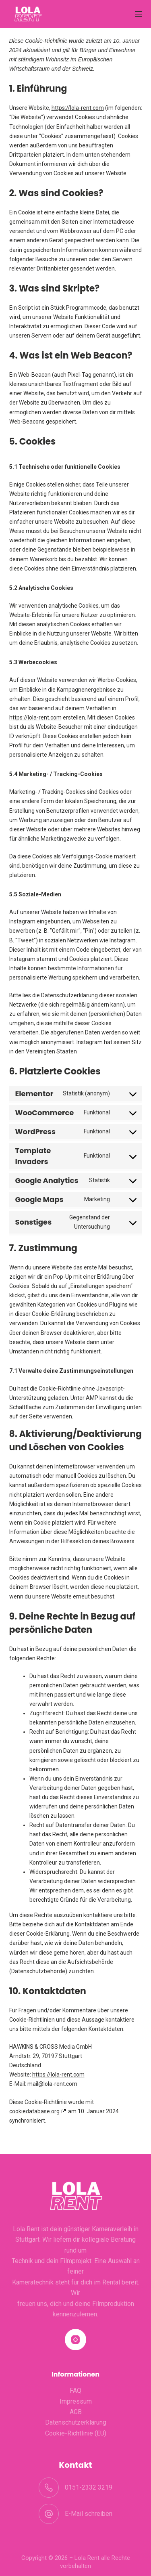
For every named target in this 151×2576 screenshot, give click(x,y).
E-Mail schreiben (88, 2513)
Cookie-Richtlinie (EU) (75, 2433)
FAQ (75, 2390)
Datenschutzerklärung (75, 2422)
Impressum (76, 2401)
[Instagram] (75, 2339)
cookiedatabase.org (34, 2111)
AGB (76, 2412)
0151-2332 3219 (88, 2487)
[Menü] (138, 14)
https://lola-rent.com (78, 108)
